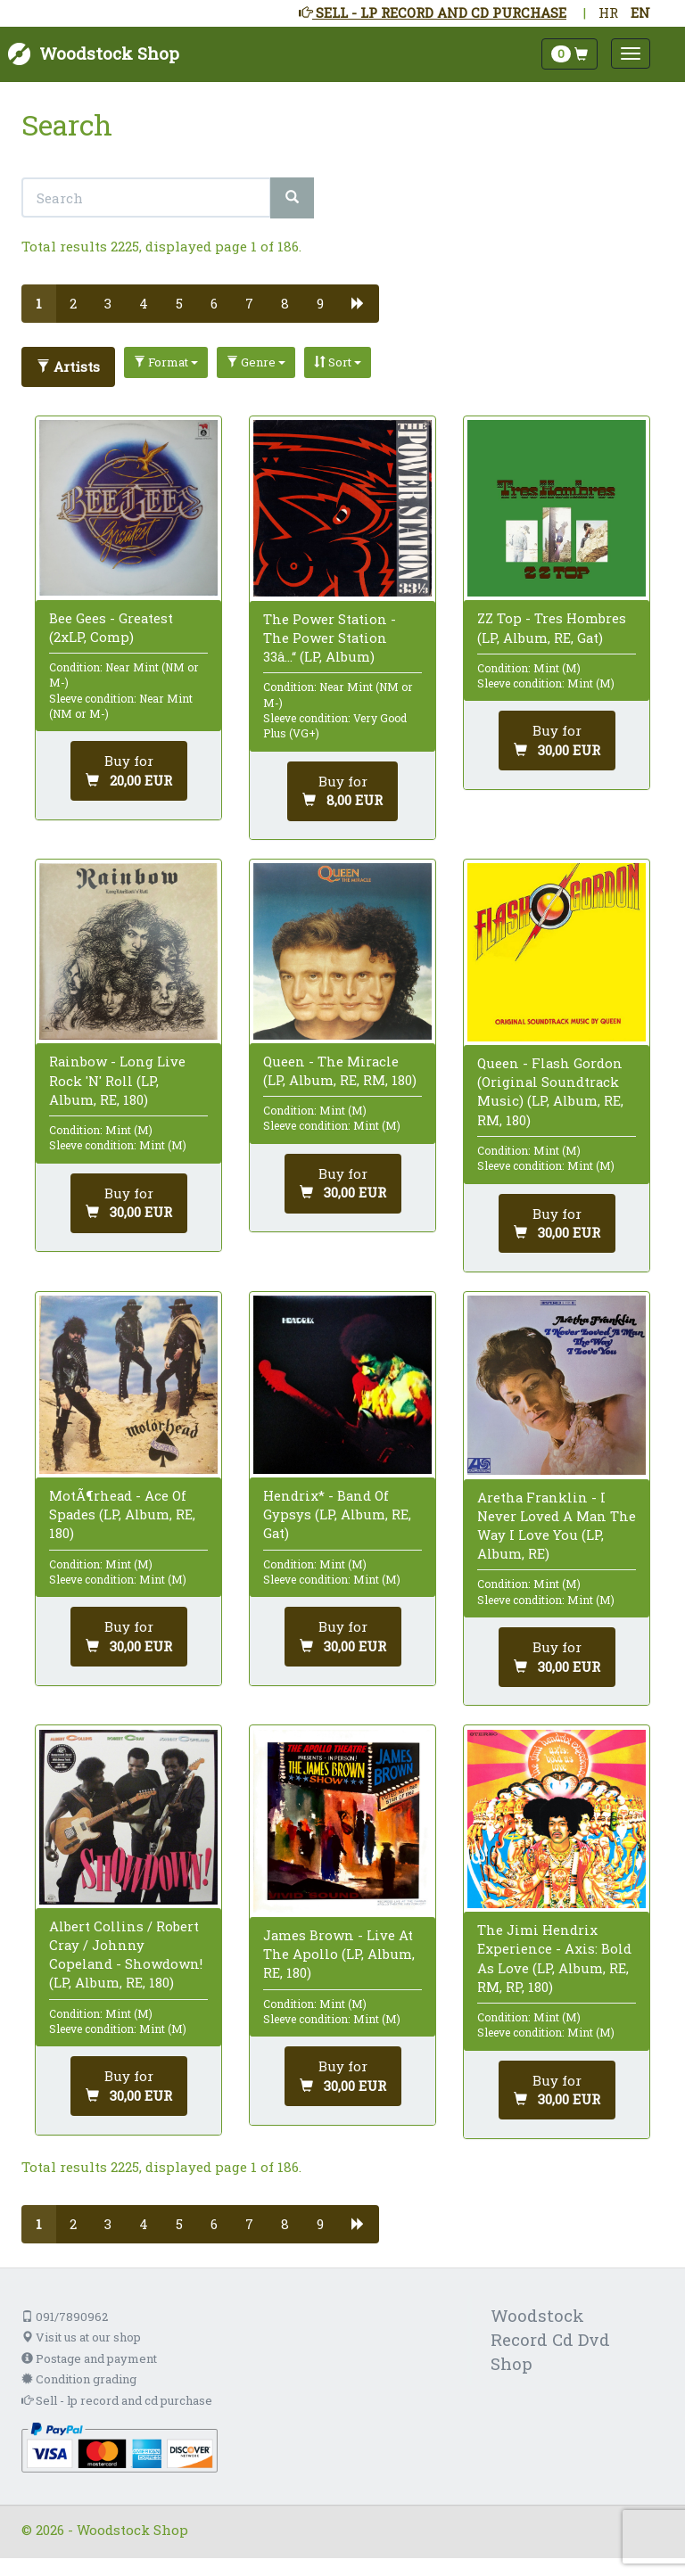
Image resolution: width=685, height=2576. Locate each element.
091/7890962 (64, 2317)
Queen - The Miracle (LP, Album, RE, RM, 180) (340, 1070)
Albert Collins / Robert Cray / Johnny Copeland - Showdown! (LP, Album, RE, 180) (125, 1954)
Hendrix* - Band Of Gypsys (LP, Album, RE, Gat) (337, 1514)
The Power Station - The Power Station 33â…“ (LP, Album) (329, 637)
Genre (256, 362)
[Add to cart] (128, 771)
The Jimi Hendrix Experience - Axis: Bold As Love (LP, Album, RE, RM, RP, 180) (554, 1958)
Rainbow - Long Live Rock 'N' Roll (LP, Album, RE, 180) (117, 1079)
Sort (337, 362)
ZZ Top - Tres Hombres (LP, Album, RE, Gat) (551, 627)
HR (608, 12)
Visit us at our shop (81, 2337)
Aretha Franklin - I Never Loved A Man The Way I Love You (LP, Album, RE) (556, 1525)
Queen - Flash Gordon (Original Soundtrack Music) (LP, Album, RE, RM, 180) (550, 1091)
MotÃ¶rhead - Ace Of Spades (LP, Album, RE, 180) (122, 1514)
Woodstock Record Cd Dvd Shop (550, 2339)
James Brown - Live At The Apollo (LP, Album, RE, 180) (339, 1953)
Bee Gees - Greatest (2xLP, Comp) (111, 627)
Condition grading (78, 2379)
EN (640, 12)
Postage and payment (89, 2358)
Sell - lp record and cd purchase (116, 2400)
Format (166, 362)
